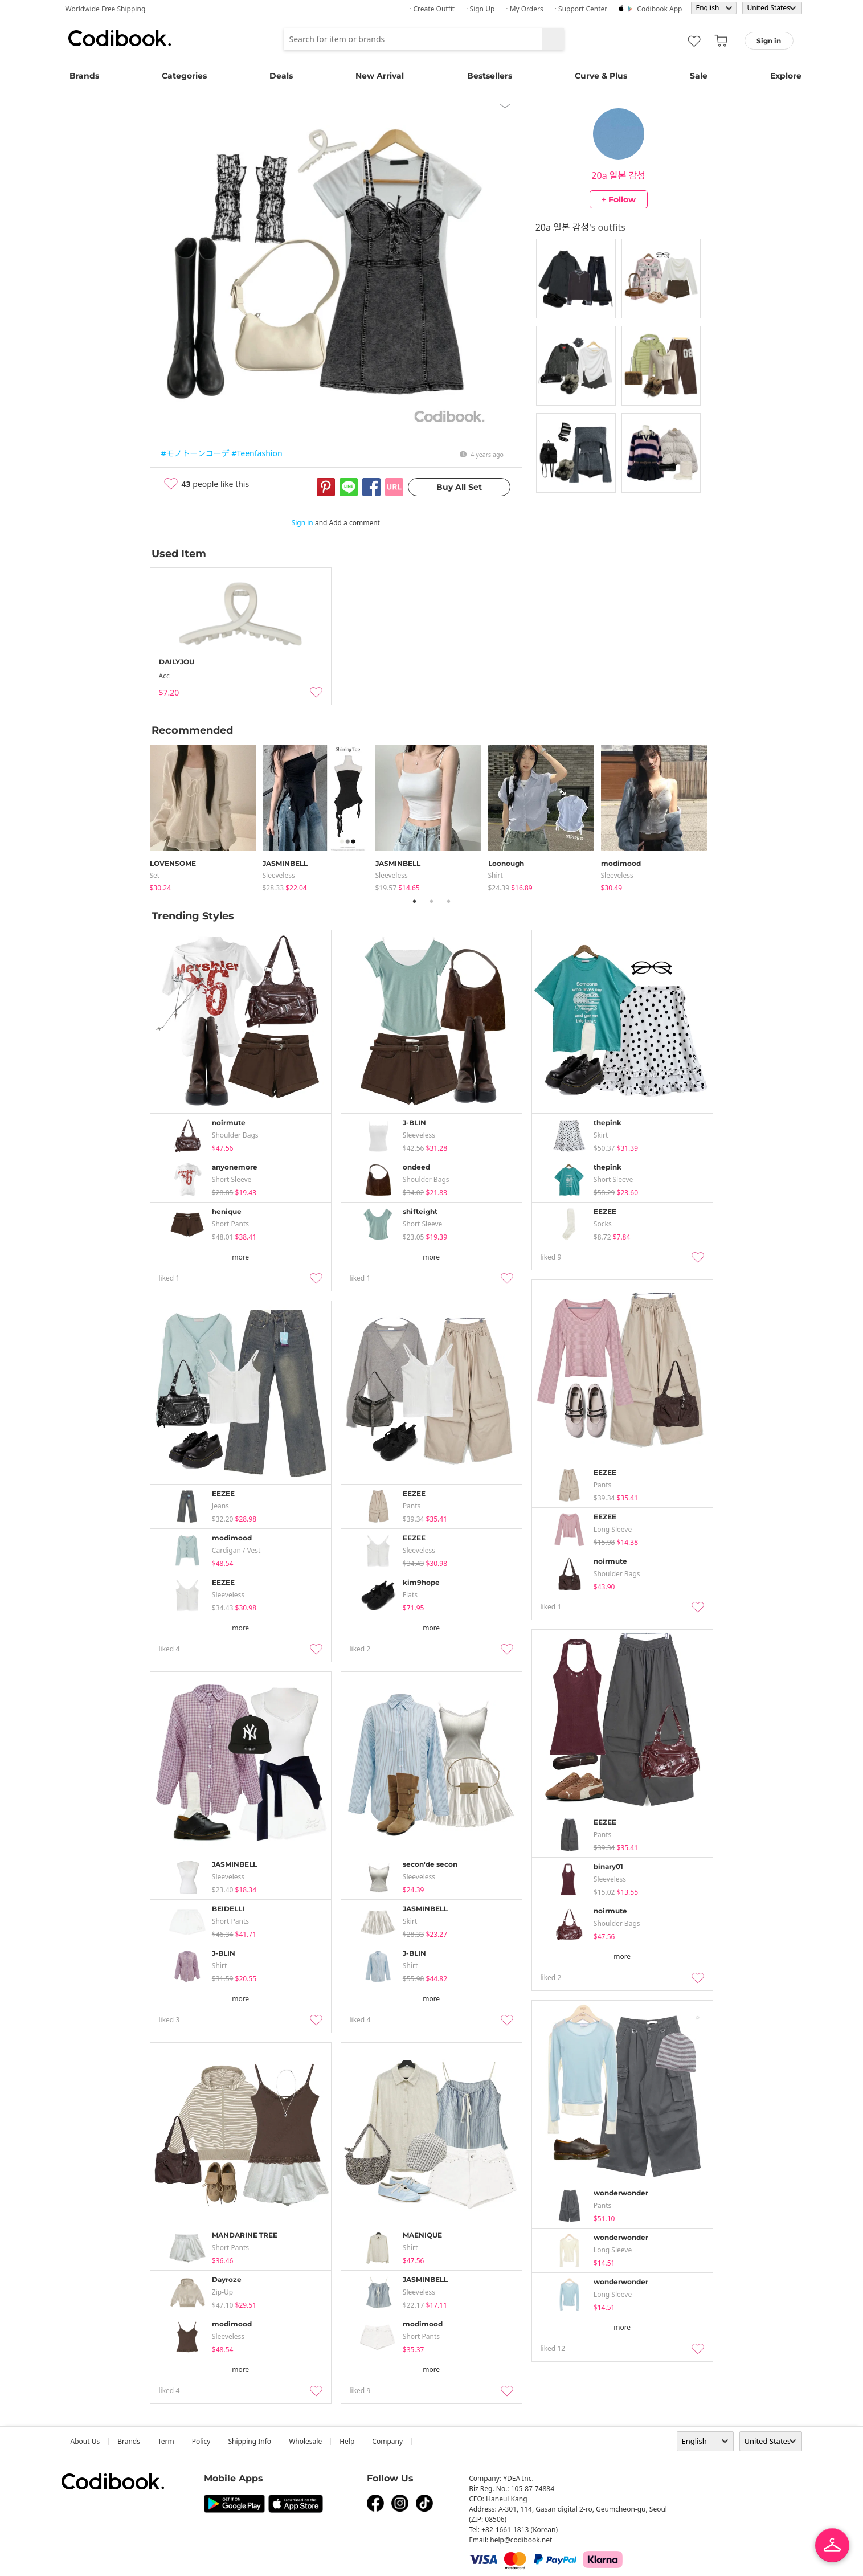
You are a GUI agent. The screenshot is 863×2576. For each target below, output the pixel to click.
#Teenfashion (256, 453)
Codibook (119, 38)
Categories (184, 76)
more (240, 1257)
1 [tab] (414, 901)
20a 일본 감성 (618, 175)
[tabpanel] (206, 816)
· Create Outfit (432, 9)
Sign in (302, 523)
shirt (495, 875)
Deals (281, 76)
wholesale (305, 2441)
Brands (84, 76)
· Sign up (480, 9)
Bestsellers (489, 76)
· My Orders (524, 9)
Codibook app (659, 9)
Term (166, 2441)
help (347, 2441)
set (155, 875)
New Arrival (379, 76)
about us (85, 2441)
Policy (201, 2441)
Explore (785, 76)
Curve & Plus (601, 76)
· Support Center (581, 9)
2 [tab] (431, 901)
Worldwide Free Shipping (106, 9)
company (387, 2441)
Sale (698, 76)
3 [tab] (449, 901)
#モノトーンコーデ (195, 453)
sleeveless (279, 875)
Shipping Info (249, 2441)
